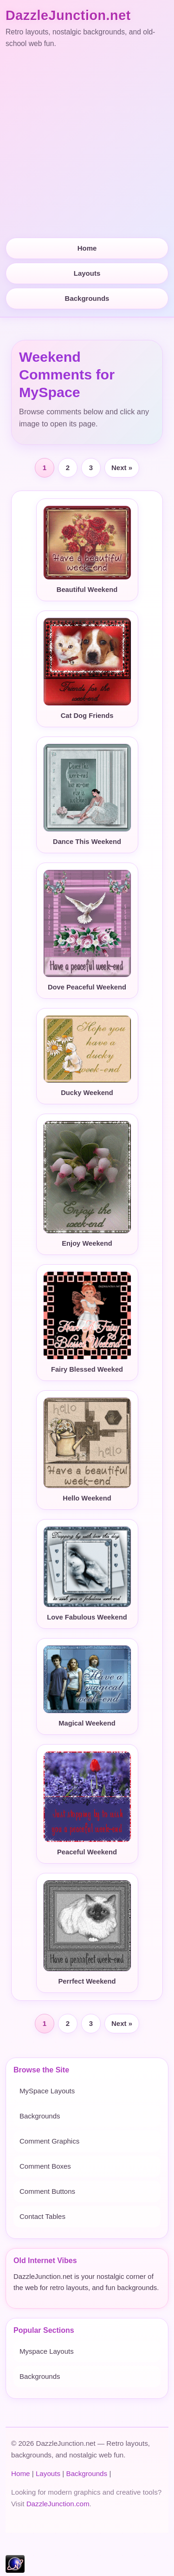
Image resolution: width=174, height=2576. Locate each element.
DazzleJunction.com (58, 2504)
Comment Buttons (47, 2191)
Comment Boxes (45, 2166)
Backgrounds (87, 298)
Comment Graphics (49, 2141)
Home (87, 248)
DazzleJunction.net (68, 15)
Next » (121, 467)
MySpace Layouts (47, 2091)
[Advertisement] (87, 144)
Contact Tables (42, 2216)
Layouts (87, 273)
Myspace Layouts (46, 2351)
